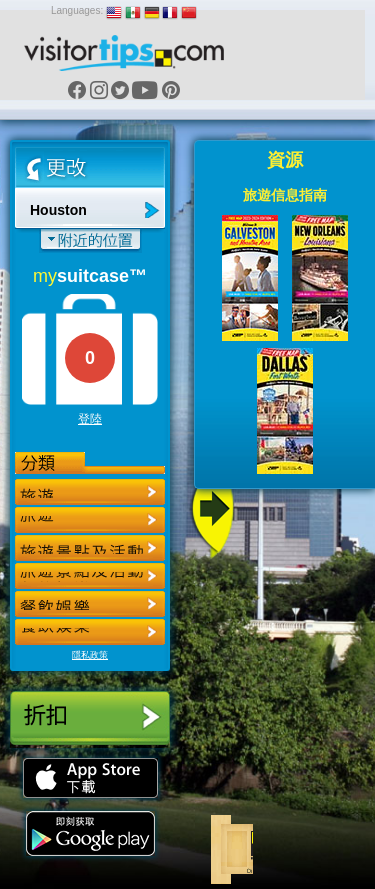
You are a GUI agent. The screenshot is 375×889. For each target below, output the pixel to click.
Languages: (77, 10)
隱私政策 (90, 655)
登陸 (90, 419)
